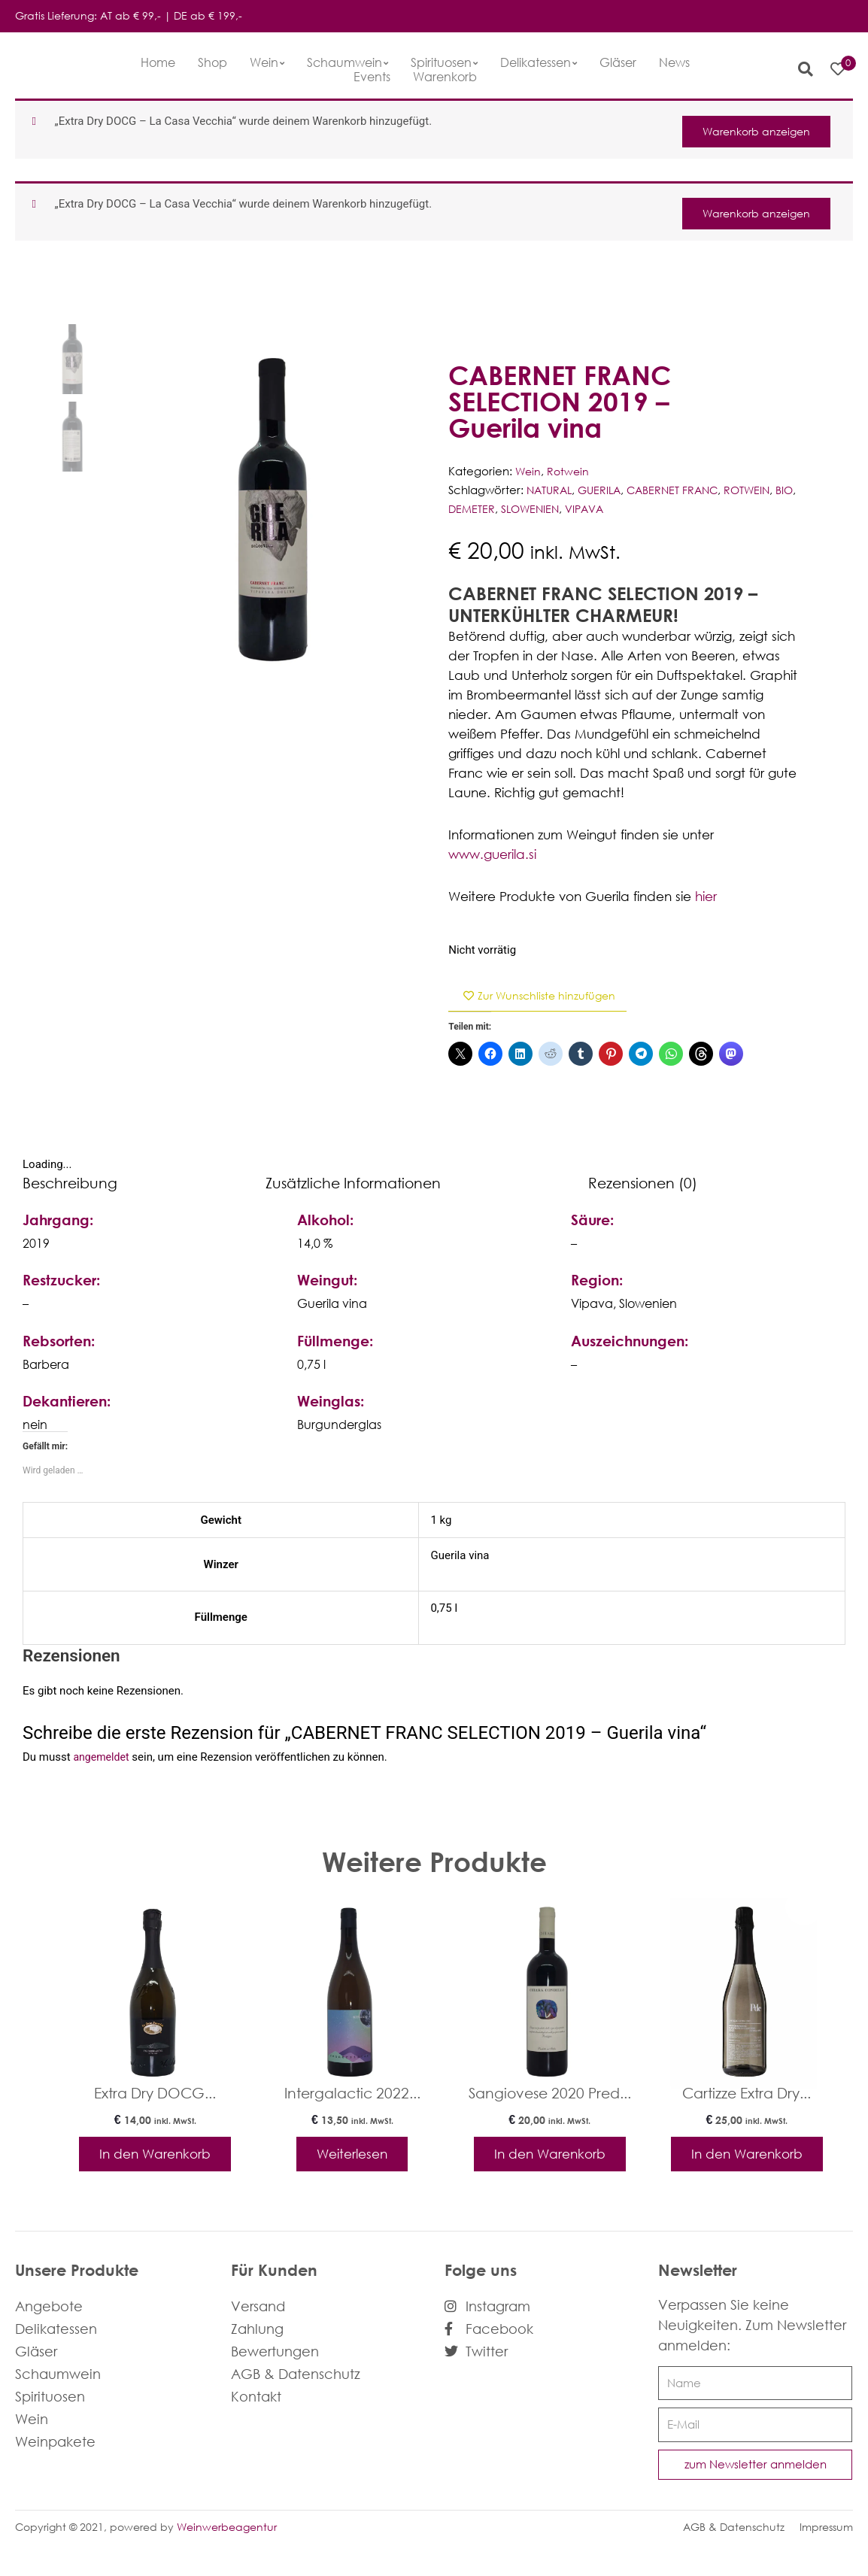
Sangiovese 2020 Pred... (550, 2095)
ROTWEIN (760, 490)
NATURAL (551, 490)
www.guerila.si (492, 854)
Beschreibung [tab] (70, 1184)
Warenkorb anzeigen (750, 129)
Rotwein (570, 471)
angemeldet (102, 1759)
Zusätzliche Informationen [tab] (353, 1184)
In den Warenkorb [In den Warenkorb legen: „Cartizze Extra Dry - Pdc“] (746, 2165)
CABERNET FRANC (681, 490)
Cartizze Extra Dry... (746, 2095)
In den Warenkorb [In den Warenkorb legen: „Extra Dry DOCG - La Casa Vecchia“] (155, 2165)
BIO (457, 509)
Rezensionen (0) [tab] (642, 1184)
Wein (528, 471)
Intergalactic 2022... (352, 2095)
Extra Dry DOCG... (155, 2095)
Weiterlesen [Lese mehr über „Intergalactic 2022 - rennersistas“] (352, 2158)
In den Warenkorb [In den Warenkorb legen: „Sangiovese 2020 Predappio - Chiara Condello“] (549, 2165)
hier (706, 896)
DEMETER (497, 509)
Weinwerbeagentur (227, 2550)
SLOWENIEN (558, 509)
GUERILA (604, 490)
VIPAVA (616, 509)
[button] (798, 69)
